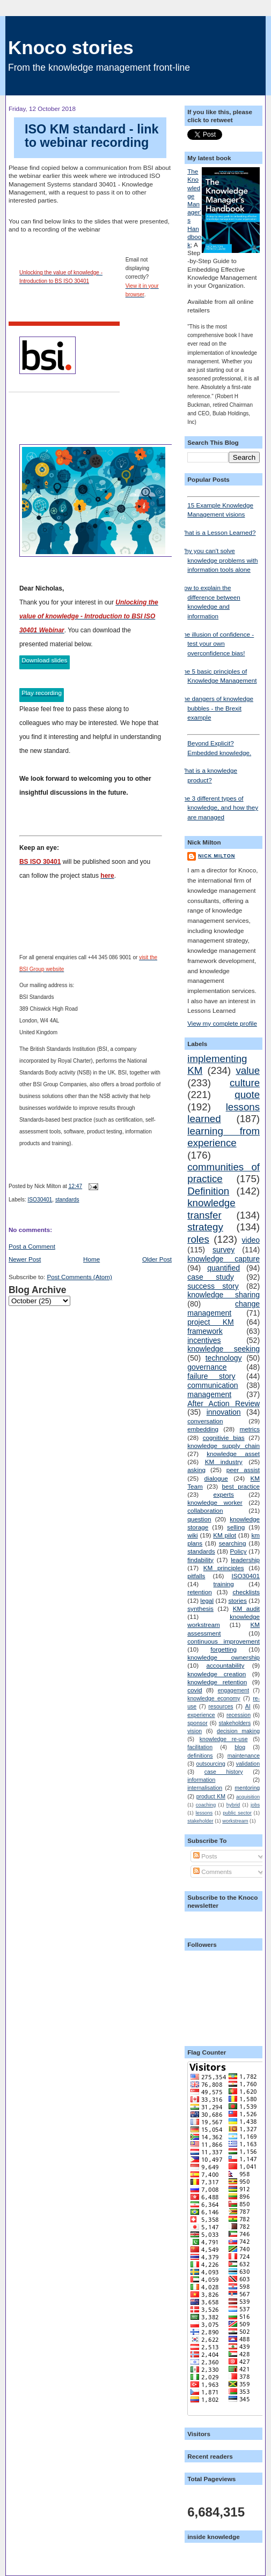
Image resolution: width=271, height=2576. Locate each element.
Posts (205, 1856)
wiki (192, 1535)
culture (245, 1082)
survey (224, 1249)
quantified (223, 1268)
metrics (249, 1428)
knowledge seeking (223, 1349)
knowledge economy (213, 1698)
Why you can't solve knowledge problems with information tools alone (218, 560)
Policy (238, 1551)
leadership (245, 1559)
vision (194, 1731)
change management (223, 1308)
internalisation (204, 1787)
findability (200, 1559)
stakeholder (200, 1821)
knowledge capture (223, 1259)
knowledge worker (215, 1502)
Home (91, 1259)
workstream (235, 1821)
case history (223, 1771)
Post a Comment (32, 1246)
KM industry (224, 1461)
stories (238, 1600)
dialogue (216, 1478)
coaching (206, 1805)
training (223, 1583)
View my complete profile (222, 1023)
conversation (205, 1420)
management (209, 1394)
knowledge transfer (211, 1208)
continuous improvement (223, 1641)
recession (238, 1715)
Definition (208, 1191)
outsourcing (210, 1763)
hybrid (233, 1805)
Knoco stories (71, 47)
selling (236, 1527)
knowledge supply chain (223, 1445)
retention (199, 1591)
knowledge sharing (223, 1294)
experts (224, 1494)
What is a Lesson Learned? (217, 532)
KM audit (246, 1608)
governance (206, 1367)
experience (201, 1715)
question (199, 1518)
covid (194, 1689)
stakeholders (235, 1723)
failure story (211, 1376)
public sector (237, 1813)
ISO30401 (40, 1200)
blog (240, 1747)
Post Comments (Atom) (79, 1276)
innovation (224, 1412)
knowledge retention (217, 1681)
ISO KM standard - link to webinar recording (92, 136)
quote (247, 1094)
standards (67, 1200)
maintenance (244, 1755)
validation (248, 1763)
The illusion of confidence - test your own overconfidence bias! (216, 643)
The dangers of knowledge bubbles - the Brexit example (216, 708)
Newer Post (25, 1259)
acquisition (248, 1797)
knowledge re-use (224, 1739)
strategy (205, 1227)
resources (220, 1706)
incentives (204, 1340)
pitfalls (196, 1575)
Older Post (157, 1259)
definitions (200, 1755)
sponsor (197, 1723)
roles (198, 1239)
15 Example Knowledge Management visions (223, 507)
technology (224, 1358)
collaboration (205, 1510)
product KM (210, 1796)
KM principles (223, 1567)
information (201, 1779)
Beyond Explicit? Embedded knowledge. (223, 745)
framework (205, 1331)
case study (210, 1277)
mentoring (247, 1787)
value (248, 1070)
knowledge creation (216, 1673)
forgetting (223, 1649)
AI (248, 1706)
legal (207, 1600)
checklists (246, 1591)
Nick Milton (216, 855)
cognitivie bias (224, 1437)
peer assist (243, 1469)
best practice (241, 1486)
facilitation (200, 1747)
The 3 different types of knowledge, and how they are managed (218, 807)
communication (212, 1385)
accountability (226, 1665)
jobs (255, 1805)
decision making (238, 1731)
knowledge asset (233, 1453)
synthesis (200, 1608)
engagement (233, 1690)
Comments (212, 1871)
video (251, 1240)
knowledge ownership (223, 1657)
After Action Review (223, 1403)
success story (212, 1286)
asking (196, 1469)
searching (232, 1543)
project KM (210, 1322)
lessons (204, 1813)
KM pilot (224, 1535)
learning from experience (223, 1136)
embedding (202, 1428)
